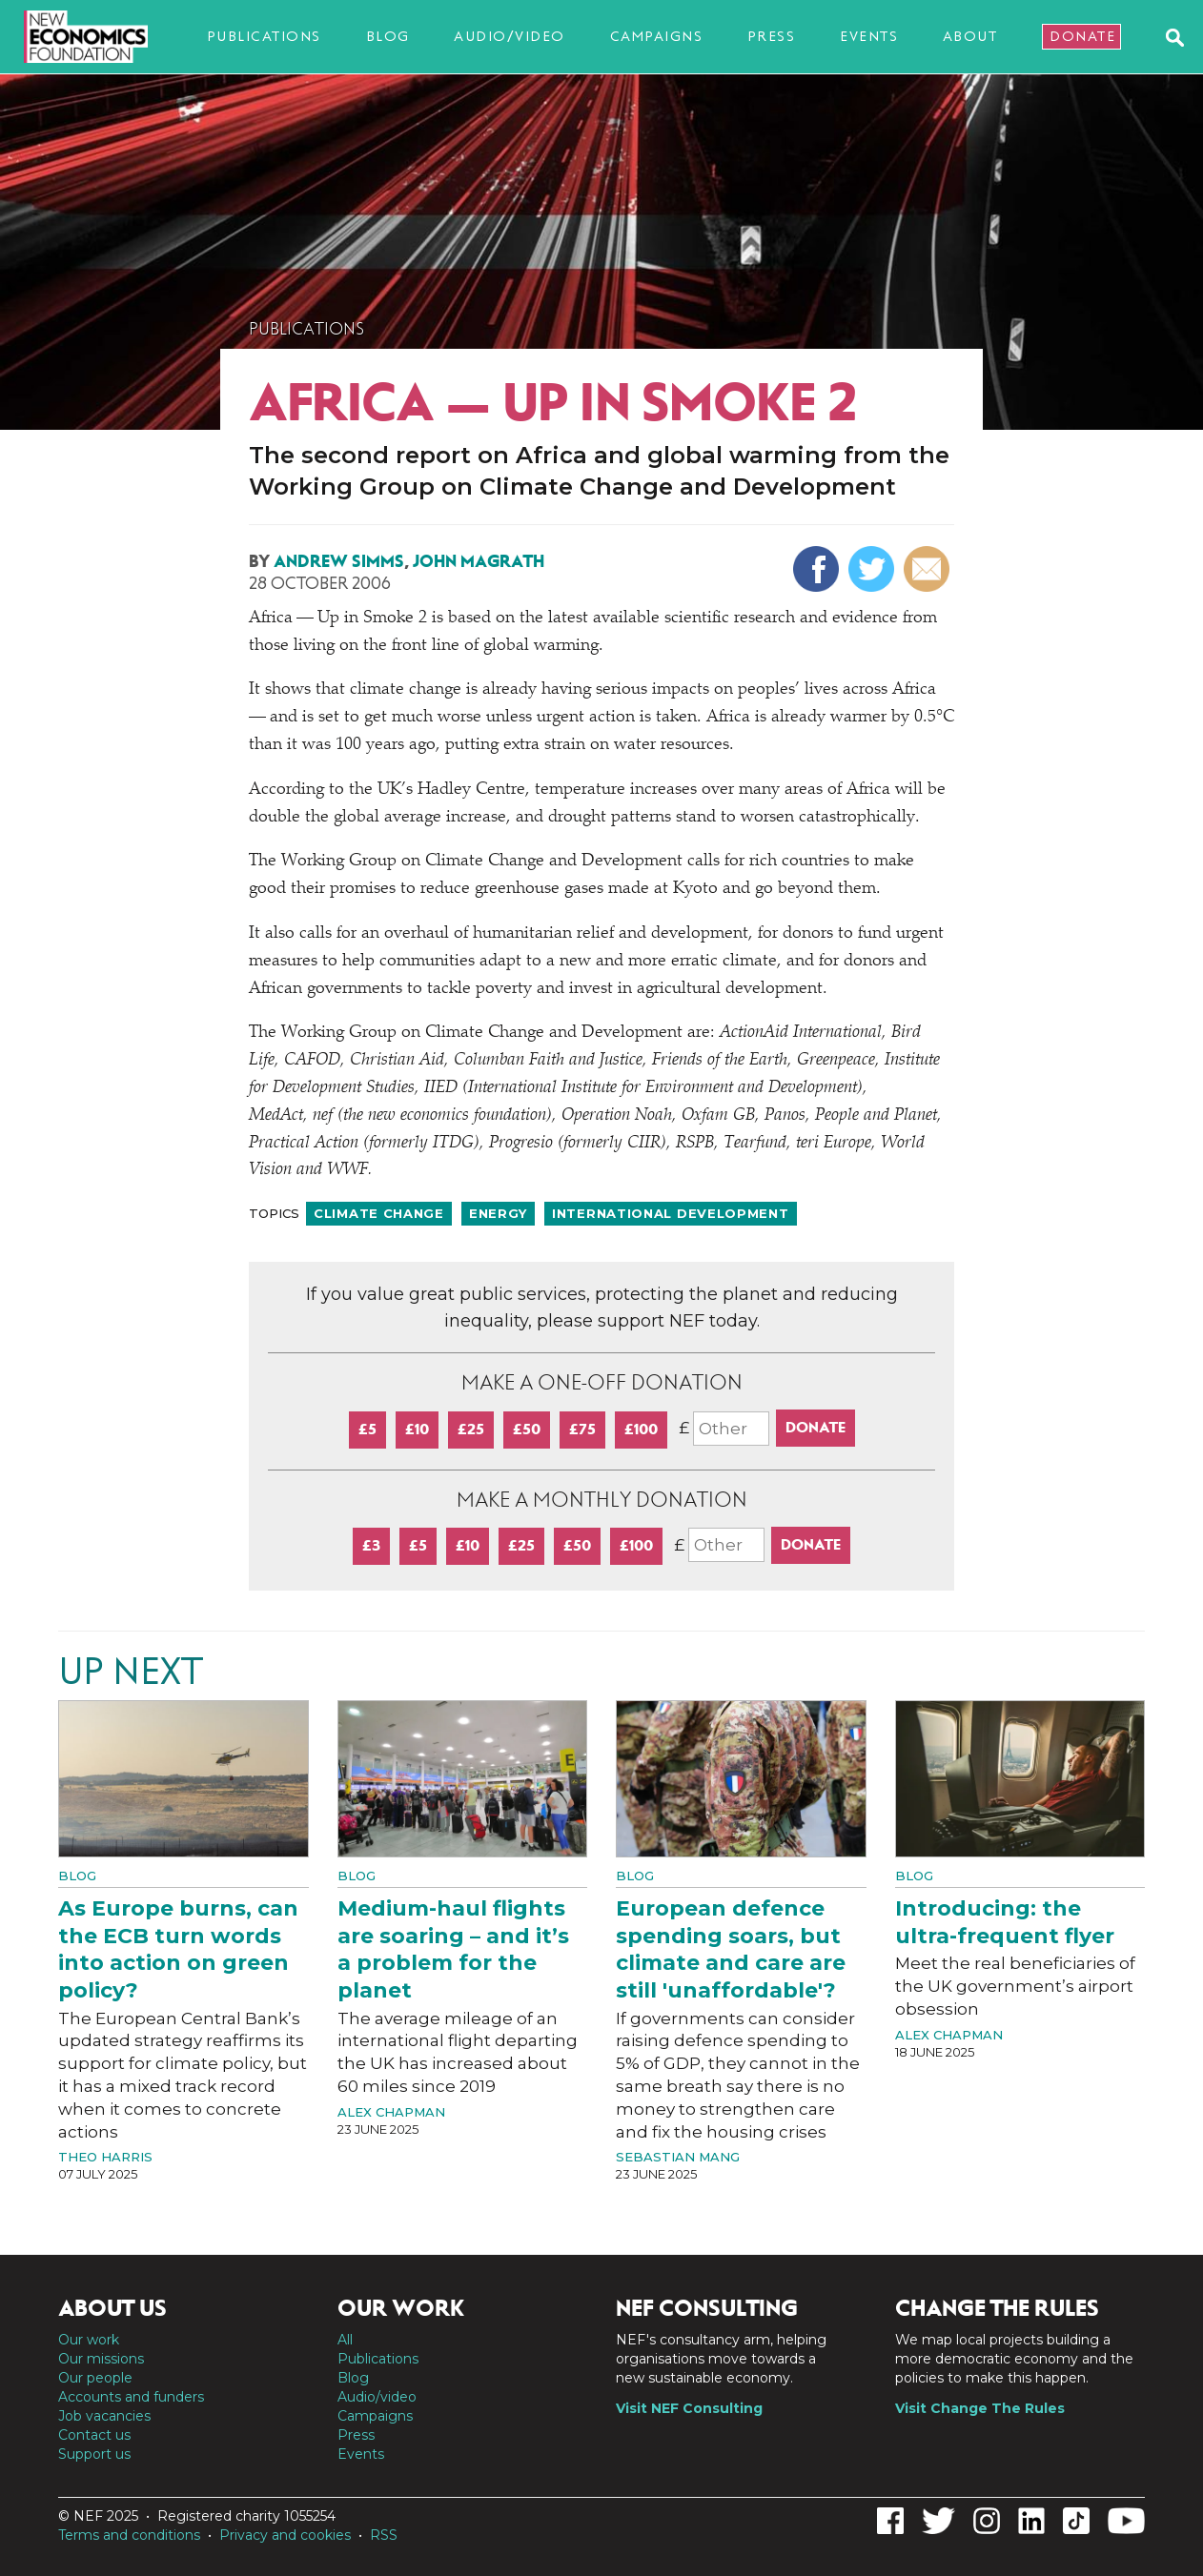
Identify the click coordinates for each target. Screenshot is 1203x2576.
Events (869, 36)
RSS (384, 2535)
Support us (94, 2454)
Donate (1082, 36)
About (970, 36)
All (345, 2339)
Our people (95, 2377)
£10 (417, 1429)
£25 (471, 1429)
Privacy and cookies (285, 2535)
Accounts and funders (131, 2396)
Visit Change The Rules (980, 2408)
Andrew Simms (339, 561)
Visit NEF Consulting (689, 2408)
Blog (388, 36)
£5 (367, 1429)
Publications (264, 36)
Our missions (101, 2358)
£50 (526, 1429)
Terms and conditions (129, 2535)
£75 (582, 1429)
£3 (371, 1545)
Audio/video (509, 36)
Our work (88, 2339)
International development (670, 1213)
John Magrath (478, 561)
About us (112, 2308)
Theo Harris (105, 2156)
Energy (498, 1213)
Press (771, 36)
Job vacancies (104, 2415)
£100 (641, 1429)
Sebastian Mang (678, 2156)
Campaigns (656, 36)
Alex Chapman (391, 2112)
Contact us (94, 2435)
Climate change (379, 1213)
